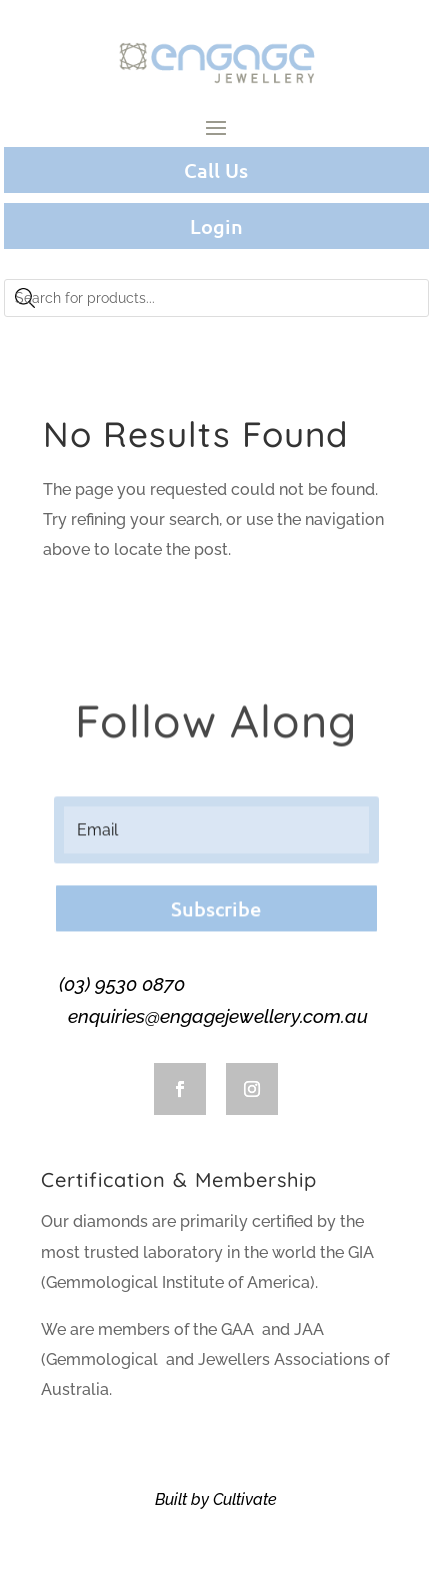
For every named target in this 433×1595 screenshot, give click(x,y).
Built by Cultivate (216, 1499)
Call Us (216, 170)
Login (216, 226)
